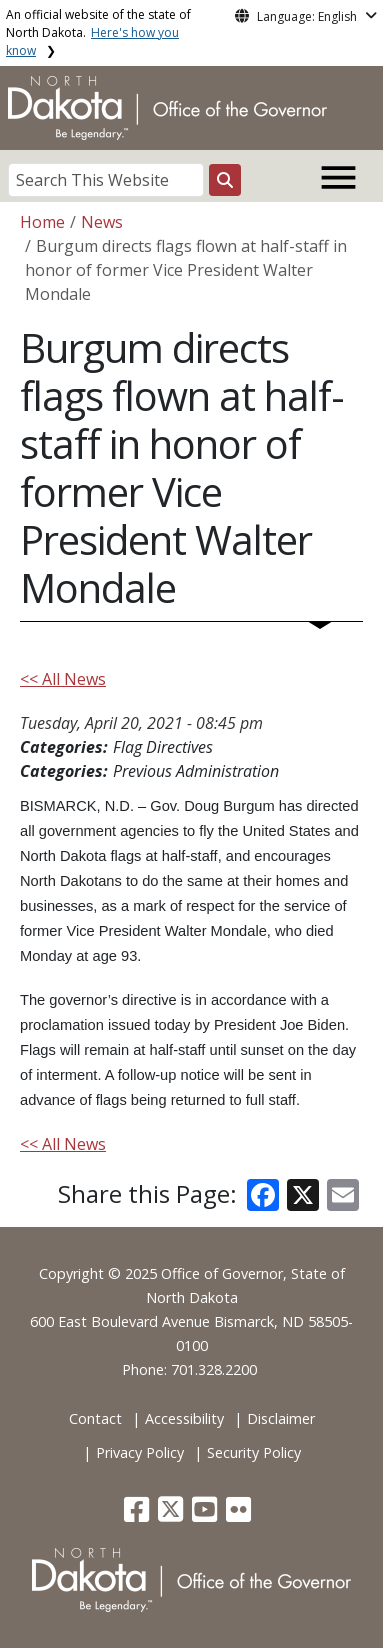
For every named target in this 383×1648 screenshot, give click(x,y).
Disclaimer (281, 1418)
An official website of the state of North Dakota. (98, 32)
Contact (95, 1418)
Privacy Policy (140, 1452)
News (102, 222)
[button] (138, 1514)
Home (42, 222)
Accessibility (184, 1418)
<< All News (63, 679)
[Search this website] (225, 180)
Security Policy (254, 1452)
